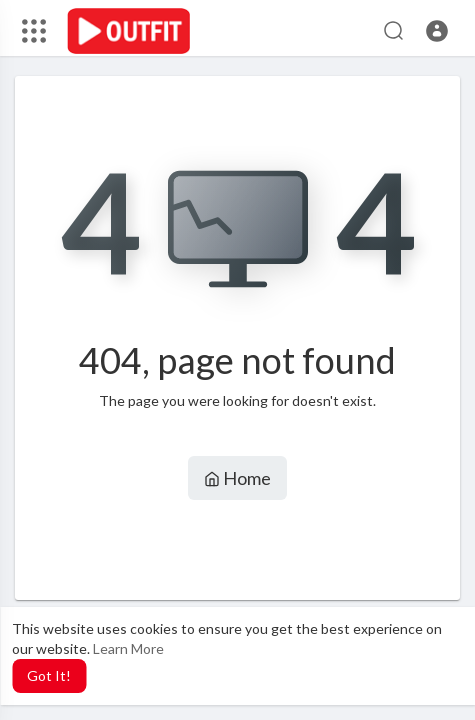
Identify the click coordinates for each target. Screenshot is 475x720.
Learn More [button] (128, 648)
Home (237, 478)
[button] (437, 31)
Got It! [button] (49, 675)
